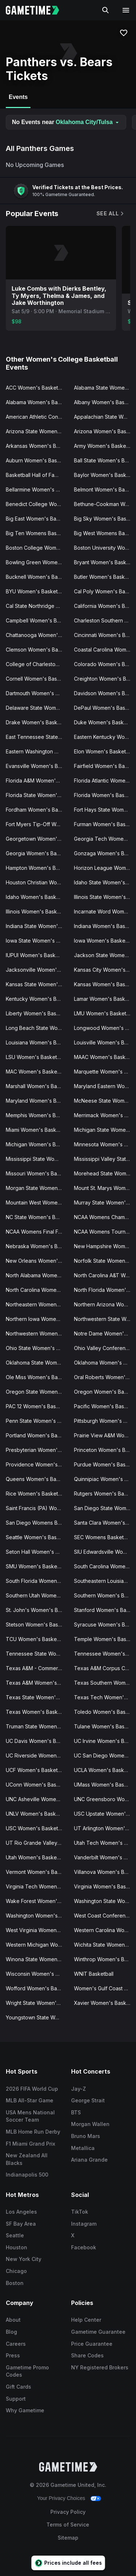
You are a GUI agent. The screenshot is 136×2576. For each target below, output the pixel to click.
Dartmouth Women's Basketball (37, 693)
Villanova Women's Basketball (105, 1872)
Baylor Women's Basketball (105, 475)
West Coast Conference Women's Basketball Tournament (105, 1915)
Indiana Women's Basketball (105, 926)
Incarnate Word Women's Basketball (105, 911)
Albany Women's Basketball (105, 402)
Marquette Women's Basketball (105, 1071)
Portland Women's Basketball (37, 1435)
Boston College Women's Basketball (37, 548)
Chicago (16, 2271)
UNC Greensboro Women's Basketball (105, 1799)
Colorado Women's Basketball (105, 664)
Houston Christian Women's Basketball (37, 882)
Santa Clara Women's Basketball (105, 1523)
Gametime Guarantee (98, 2332)
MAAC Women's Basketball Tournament (105, 1057)
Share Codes (87, 2355)
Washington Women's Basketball (37, 1915)
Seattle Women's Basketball (37, 1537)
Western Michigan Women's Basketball (37, 1945)
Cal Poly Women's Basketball (105, 591)
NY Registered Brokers (99, 2367)
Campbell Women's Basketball (37, 620)
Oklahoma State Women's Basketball (37, 1362)
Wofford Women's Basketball (37, 1988)
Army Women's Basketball (105, 446)
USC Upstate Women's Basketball (105, 1814)
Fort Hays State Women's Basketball (105, 810)
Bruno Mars (85, 2136)
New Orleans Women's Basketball (37, 1261)
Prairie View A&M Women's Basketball (105, 1435)
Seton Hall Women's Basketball (37, 1552)
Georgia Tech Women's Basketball (105, 839)
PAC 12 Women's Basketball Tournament (37, 1406)
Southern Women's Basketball (105, 1595)
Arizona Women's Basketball (105, 431)
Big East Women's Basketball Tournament (37, 518)
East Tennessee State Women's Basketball (37, 737)
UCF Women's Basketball (36, 1770)
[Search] (105, 10)
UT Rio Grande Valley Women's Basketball (37, 1843)
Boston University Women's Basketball (105, 548)
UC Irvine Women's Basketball (105, 1741)
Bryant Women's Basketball (105, 562)
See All (110, 213)
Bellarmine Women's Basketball (37, 489)
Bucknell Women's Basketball (37, 577)
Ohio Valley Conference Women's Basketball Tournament (105, 1348)
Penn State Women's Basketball (37, 1421)
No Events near (66, 122)
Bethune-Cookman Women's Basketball (105, 504)
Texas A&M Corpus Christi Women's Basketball (105, 1668)
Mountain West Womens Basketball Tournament (37, 1202)
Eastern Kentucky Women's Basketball (105, 737)
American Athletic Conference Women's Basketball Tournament (37, 417)
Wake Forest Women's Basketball (37, 1901)
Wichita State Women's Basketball (105, 1945)
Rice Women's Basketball (36, 1493)
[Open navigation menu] (126, 10)
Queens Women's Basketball (37, 1479)
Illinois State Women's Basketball (105, 897)
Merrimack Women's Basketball (105, 1115)
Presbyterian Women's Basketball (37, 1450)
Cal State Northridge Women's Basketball (37, 606)
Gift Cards (18, 2387)
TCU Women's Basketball (36, 1639)
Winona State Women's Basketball (37, 1959)
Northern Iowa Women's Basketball (37, 1319)
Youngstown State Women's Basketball (37, 2017)
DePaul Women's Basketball (105, 708)
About (13, 2320)
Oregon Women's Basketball (105, 1392)
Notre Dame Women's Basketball (105, 1333)
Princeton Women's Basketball (105, 1450)
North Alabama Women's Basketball (37, 1275)
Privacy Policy (68, 2512)
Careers (16, 2344)
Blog (11, 2332)
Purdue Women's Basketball (105, 1464)
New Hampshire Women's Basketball (105, 1246)
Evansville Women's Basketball (37, 766)
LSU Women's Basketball (35, 1057)
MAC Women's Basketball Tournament (37, 1071)
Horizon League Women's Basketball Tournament (105, 868)
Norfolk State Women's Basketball (105, 1261)
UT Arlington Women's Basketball (105, 1828)
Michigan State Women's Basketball (105, 1130)
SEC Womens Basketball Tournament (105, 1537)
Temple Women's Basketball (105, 1639)
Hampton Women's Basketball (37, 868)
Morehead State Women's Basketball (105, 1173)
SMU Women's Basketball (36, 1566)
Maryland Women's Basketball (37, 1101)
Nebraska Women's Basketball (37, 1246)
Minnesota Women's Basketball (105, 1144)
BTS (76, 2112)
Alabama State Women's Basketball (105, 388)
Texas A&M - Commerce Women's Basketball (37, 1668)
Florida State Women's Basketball (37, 795)
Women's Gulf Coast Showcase (105, 1988)
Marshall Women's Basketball (37, 1086)
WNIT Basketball (94, 1974)
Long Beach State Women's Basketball (37, 1028)
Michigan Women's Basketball (37, 1144)
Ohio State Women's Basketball (37, 1348)
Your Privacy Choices (61, 2498)
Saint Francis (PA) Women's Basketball (37, 1508)
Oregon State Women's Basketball (37, 1392)
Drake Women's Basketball (37, 722)
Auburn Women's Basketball (37, 460)
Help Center (86, 2320)
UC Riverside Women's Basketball (37, 1755)
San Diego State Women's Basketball (105, 1508)
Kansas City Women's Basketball (105, 970)
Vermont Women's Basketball (37, 1872)
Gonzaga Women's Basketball (105, 853)
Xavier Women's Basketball (105, 2003)
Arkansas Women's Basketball (37, 446)
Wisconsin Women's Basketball (37, 1974)
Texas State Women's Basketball (37, 1697)
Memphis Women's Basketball (37, 1115)
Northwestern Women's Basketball (37, 1333)
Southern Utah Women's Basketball (37, 1595)
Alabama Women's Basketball (37, 402)
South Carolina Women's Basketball (105, 1566)
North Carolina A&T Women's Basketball (105, 1275)
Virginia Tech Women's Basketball (37, 1886)
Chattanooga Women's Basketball (37, 635)
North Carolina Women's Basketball (37, 1290)
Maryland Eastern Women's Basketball (105, 1086)
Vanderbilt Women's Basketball (105, 1857)
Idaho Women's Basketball (37, 897)
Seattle (15, 2235)
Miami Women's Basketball (37, 1130)
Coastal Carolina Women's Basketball (105, 649)
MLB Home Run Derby (33, 2132)
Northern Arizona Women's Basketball (105, 1304)
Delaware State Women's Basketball (37, 708)
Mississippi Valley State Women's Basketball (105, 1159)
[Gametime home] (37, 10)
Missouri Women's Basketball (37, 1173)
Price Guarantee (91, 2344)
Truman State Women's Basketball (37, 1726)
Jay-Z (78, 2089)
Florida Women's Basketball (105, 795)
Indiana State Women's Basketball (37, 926)
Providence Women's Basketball (37, 1464)
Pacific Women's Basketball (105, 1406)
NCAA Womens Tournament (105, 1232)
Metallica (83, 2148)
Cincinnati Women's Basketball (105, 635)
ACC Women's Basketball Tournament (37, 388)
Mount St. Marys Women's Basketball (105, 1188)
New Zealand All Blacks (27, 2159)
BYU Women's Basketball (36, 591)
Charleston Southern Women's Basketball (105, 620)
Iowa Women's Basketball (104, 940)
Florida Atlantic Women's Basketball (105, 780)
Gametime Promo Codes (27, 2371)
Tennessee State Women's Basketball (37, 1654)
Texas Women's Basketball (37, 1712)
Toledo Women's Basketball (105, 1712)
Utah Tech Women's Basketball (105, 1843)
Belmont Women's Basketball (105, 489)
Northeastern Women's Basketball (37, 1304)
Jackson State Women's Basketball (105, 955)
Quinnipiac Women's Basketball (105, 1479)
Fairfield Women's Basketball (105, 766)
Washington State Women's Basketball (105, 1901)
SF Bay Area (21, 2224)
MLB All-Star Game (29, 2100)
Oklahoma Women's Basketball (105, 1362)
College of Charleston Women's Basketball (37, 664)
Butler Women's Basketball (105, 577)
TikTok (79, 2212)
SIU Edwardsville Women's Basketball (105, 1552)
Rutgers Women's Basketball (105, 1493)
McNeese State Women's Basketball (105, 1101)
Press (13, 2355)
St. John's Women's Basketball (37, 1610)
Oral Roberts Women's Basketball (105, 1377)
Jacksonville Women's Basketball (37, 970)
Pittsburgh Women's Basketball (105, 1421)
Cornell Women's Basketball (37, 679)
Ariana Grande (89, 2160)
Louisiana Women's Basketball (37, 1042)
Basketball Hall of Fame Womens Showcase (37, 475)
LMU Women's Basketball (104, 1013)
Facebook (83, 2247)
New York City (23, 2259)
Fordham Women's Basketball (37, 810)
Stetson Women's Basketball (37, 1624)
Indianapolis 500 (27, 2174)
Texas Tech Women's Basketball (105, 1697)
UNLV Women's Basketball (37, 1814)
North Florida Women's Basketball (105, 1290)
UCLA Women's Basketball (105, 1770)
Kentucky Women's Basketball (37, 999)
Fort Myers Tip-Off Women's (37, 824)
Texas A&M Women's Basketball (37, 1683)
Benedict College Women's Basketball (37, 504)
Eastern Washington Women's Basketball (37, 751)
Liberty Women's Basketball (37, 1013)
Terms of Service (67, 2524)
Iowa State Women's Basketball (37, 940)
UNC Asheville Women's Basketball (37, 1799)
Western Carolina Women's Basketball (105, 1930)
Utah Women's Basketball (36, 1857)
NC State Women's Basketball (37, 1217)
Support (16, 2399)
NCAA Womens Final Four (36, 1232)
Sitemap (68, 2538)
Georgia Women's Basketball (37, 853)
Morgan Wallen (90, 2124)
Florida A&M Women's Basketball (37, 780)
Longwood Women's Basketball (105, 1028)
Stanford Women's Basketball (105, 1610)
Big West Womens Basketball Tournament (105, 533)
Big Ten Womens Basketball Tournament (37, 533)
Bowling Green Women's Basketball (37, 562)
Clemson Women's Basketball (37, 649)
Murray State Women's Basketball (105, 1202)
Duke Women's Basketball (105, 722)
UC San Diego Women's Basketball (105, 1755)
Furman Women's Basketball (105, 824)
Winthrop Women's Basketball (105, 1959)
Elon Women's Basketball (104, 751)
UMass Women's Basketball (105, 1784)
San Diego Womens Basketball (37, 1523)
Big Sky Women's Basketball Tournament (105, 518)
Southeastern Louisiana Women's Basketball (105, 1581)
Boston (15, 2283)
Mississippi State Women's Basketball (37, 1159)
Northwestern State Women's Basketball (105, 1319)
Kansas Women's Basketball (105, 984)
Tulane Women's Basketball (105, 1726)
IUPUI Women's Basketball (37, 955)
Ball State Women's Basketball (105, 460)
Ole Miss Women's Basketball (37, 1377)
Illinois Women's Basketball (37, 911)
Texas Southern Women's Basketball (105, 1683)
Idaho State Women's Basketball (105, 882)
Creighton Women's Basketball (105, 679)
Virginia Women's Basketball (105, 1886)
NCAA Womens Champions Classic (105, 1217)
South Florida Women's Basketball (37, 1581)
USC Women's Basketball (36, 1828)
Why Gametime (25, 2410)
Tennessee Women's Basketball (105, 1654)
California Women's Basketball (105, 606)
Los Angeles (21, 2212)
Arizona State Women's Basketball (37, 431)
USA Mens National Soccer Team (30, 2116)
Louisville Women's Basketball (105, 1042)
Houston (16, 2247)
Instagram (83, 2224)
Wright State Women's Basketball (37, 2003)
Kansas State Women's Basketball (37, 984)
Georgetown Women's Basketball (37, 839)
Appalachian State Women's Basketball (105, 417)
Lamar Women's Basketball (105, 999)
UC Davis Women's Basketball (37, 1741)
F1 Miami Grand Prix (30, 2144)
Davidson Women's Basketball (105, 693)
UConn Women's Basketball (37, 1784)
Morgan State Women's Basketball (37, 1188)
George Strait (88, 2100)
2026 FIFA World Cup (32, 2089)
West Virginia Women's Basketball (37, 1930)
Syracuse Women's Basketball (105, 1624)
